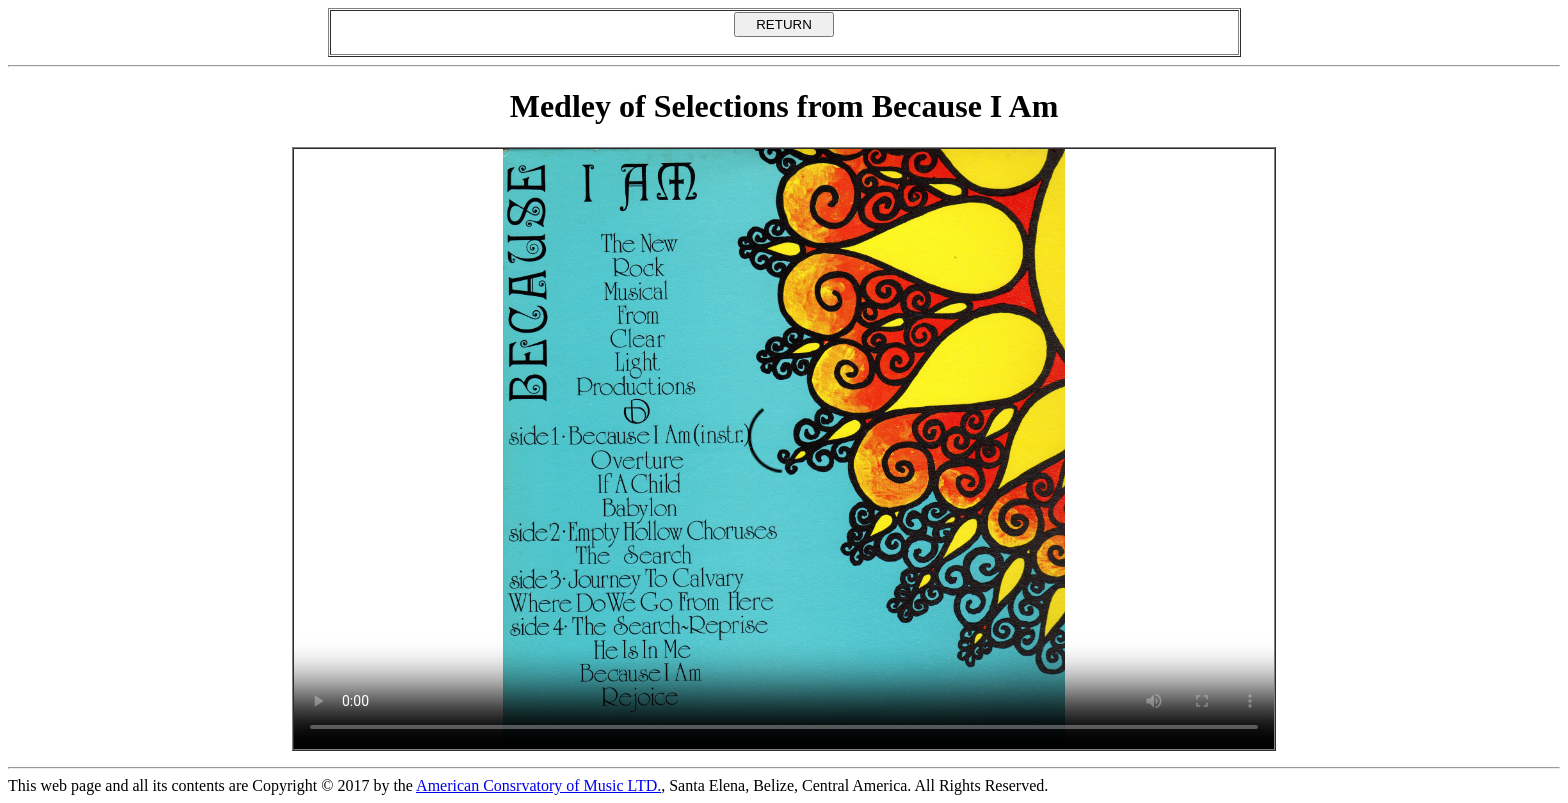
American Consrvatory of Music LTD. (538, 785)
